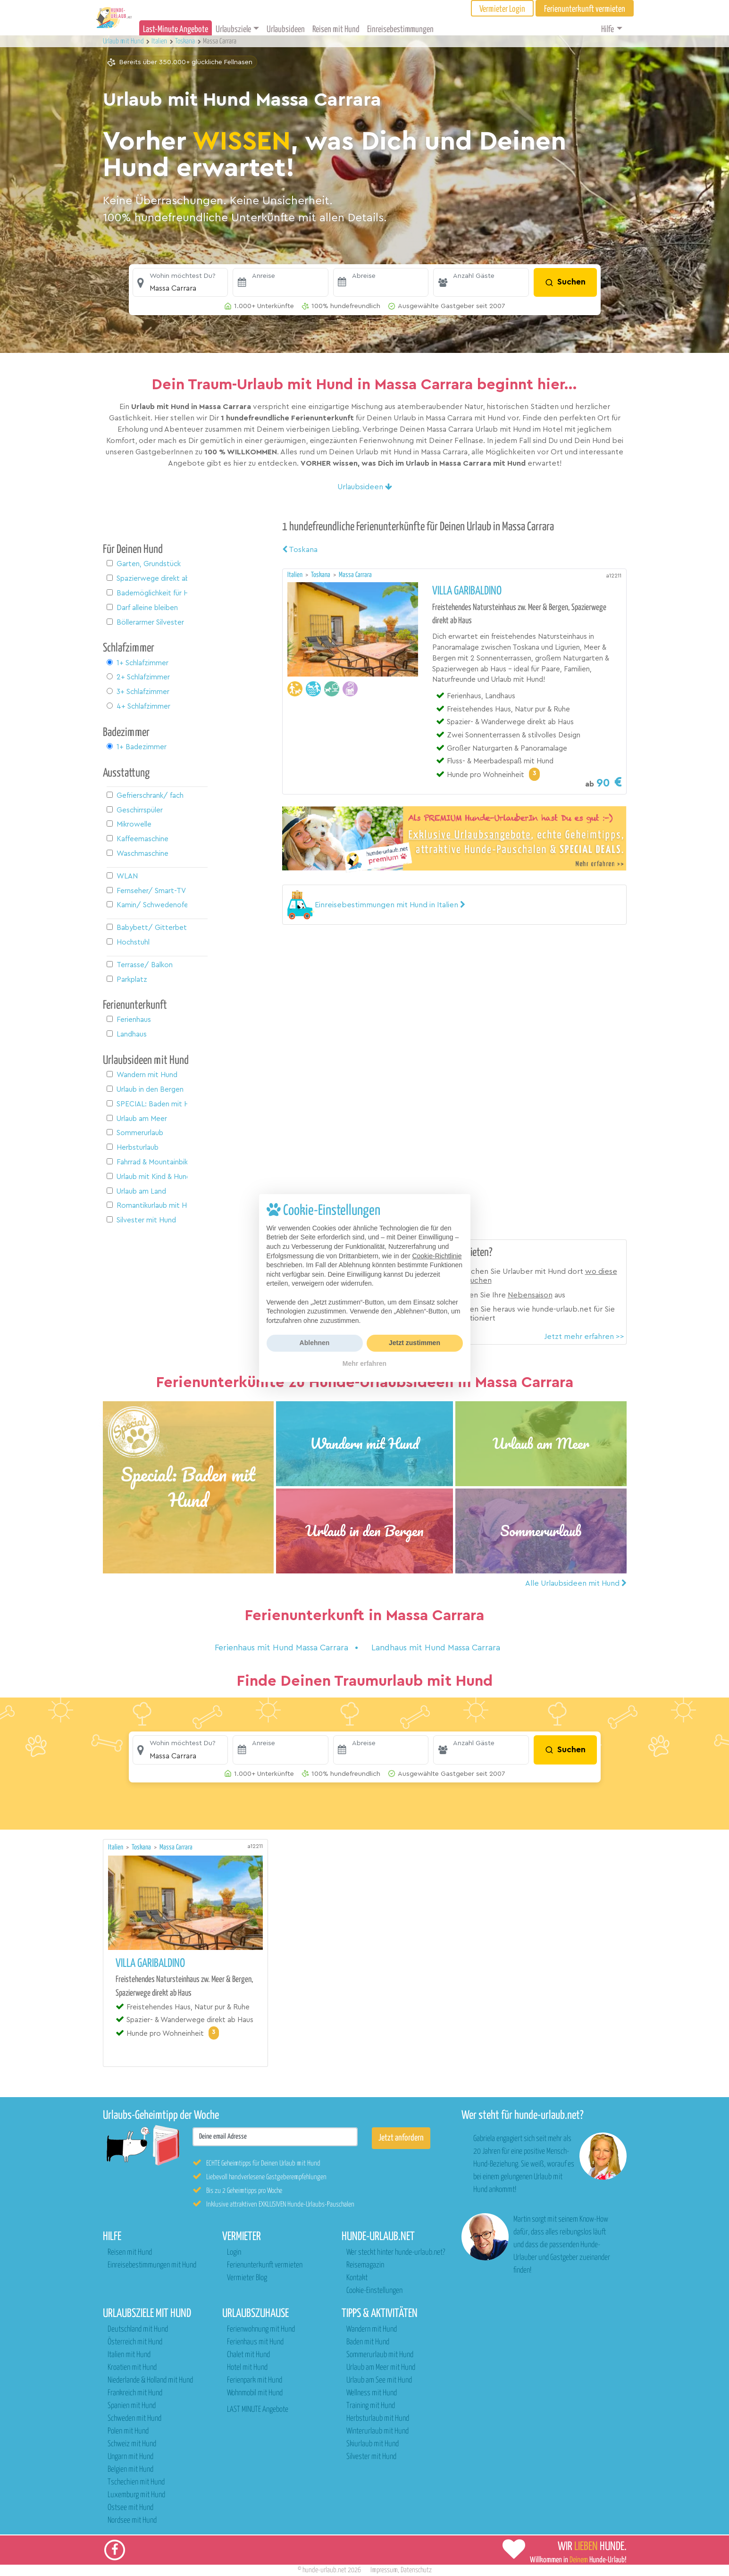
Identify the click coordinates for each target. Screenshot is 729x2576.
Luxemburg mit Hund (136, 2495)
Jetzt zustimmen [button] (414, 1343)
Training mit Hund (370, 2406)
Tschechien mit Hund (136, 2482)
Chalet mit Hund (248, 2355)
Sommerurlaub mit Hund (379, 2355)
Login (234, 2253)
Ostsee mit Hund (130, 2508)
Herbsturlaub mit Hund (377, 2419)
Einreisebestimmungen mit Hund (152, 2265)
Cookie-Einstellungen (374, 2291)
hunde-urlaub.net (324, 2570)
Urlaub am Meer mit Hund (380, 2368)
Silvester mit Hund (371, 2457)
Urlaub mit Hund (124, 41)
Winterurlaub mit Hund (377, 2431)
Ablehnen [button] (315, 1343)
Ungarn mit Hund (130, 2457)
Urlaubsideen (286, 29)
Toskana (300, 549)
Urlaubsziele (233, 29)
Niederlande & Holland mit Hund (150, 2380)
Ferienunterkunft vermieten (264, 2265)
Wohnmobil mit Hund (255, 2393)
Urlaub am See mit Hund (379, 2380)
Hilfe (607, 29)
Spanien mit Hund (132, 2406)
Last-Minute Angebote (175, 29)
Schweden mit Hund (134, 2419)
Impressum (384, 2570)
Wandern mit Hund (371, 2329)
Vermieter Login (502, 9)
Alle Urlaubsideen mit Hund (576, 1583)
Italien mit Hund (129, 2355)
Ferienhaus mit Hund (255, 2342)
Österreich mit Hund (135, 2342)
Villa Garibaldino (467, 591)
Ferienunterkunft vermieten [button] (584, 9)
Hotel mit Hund (247, 2368)
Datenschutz (416, 2570)
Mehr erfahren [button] (364, 1363)
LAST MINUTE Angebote (257, 2410)
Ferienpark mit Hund (254, 2380)
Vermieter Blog (247, 2278)
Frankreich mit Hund (135, 2393)
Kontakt (357, 2278)
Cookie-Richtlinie (436, 1256)
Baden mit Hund (367, 2342)
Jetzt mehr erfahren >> (584, 1336)
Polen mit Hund (128, 2431)
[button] (180, 282)
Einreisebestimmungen (400, 29)
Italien (295, 574)
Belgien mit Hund (130, 2470)
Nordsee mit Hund (132, 2521)
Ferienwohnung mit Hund (261, 2329)
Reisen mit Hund (336, 29)
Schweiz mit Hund (132, 2444)
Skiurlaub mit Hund (372, 2444)
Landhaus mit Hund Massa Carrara (435, 1648)
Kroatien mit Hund (132, 2368)
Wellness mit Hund (371, 2393)
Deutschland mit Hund (138, 2329)
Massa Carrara (355, 574)
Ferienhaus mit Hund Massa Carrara (283, 1648)
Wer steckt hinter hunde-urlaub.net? (395, 2253)
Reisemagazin (365, 2265)
